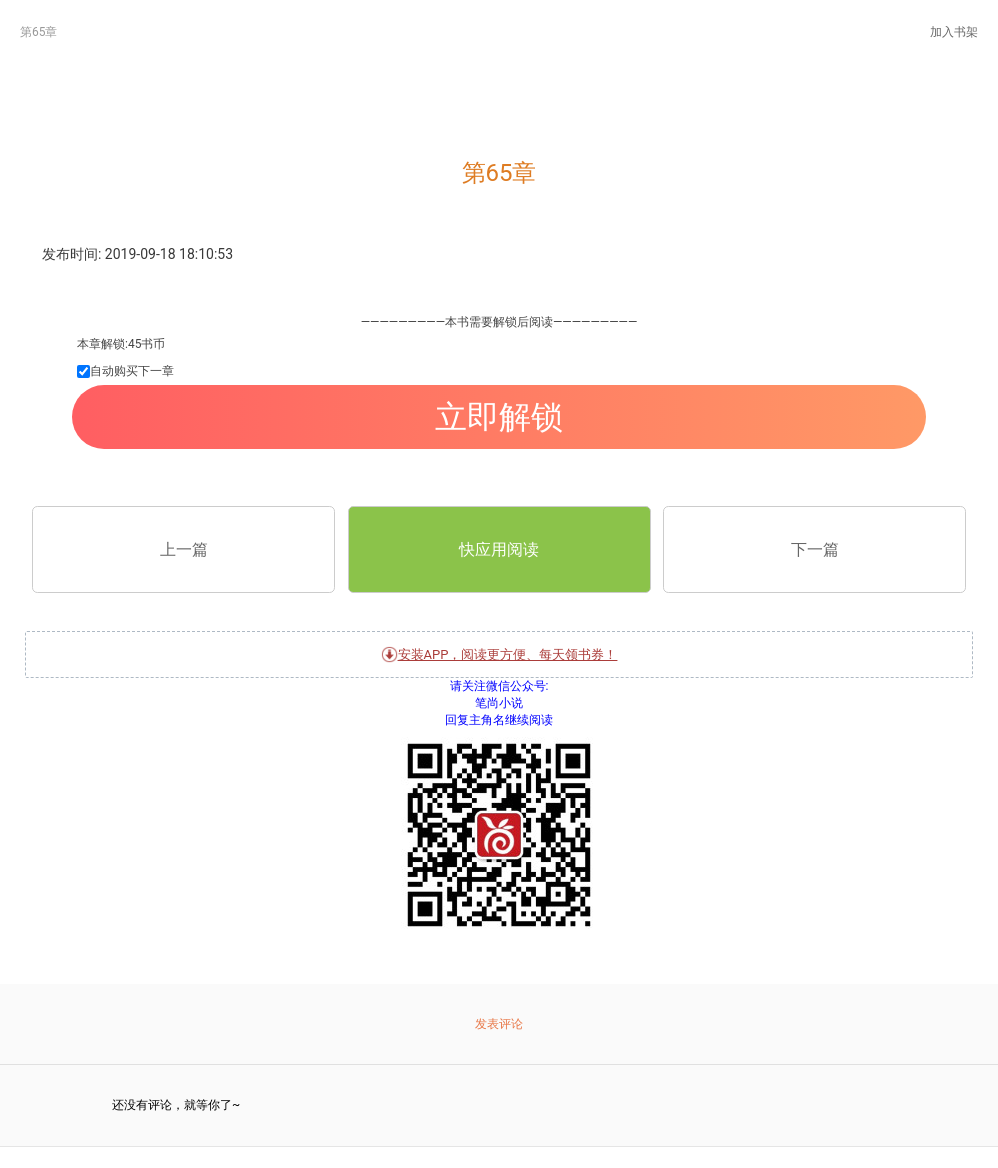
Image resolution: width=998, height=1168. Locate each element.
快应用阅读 (499, 549)
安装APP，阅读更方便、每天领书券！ (499, 654)
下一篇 (815, 549)
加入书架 (954, 32)
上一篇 (184, 549)
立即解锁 (499, 417)
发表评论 (499, 1024)
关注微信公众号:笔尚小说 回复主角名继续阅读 (499, 819)
